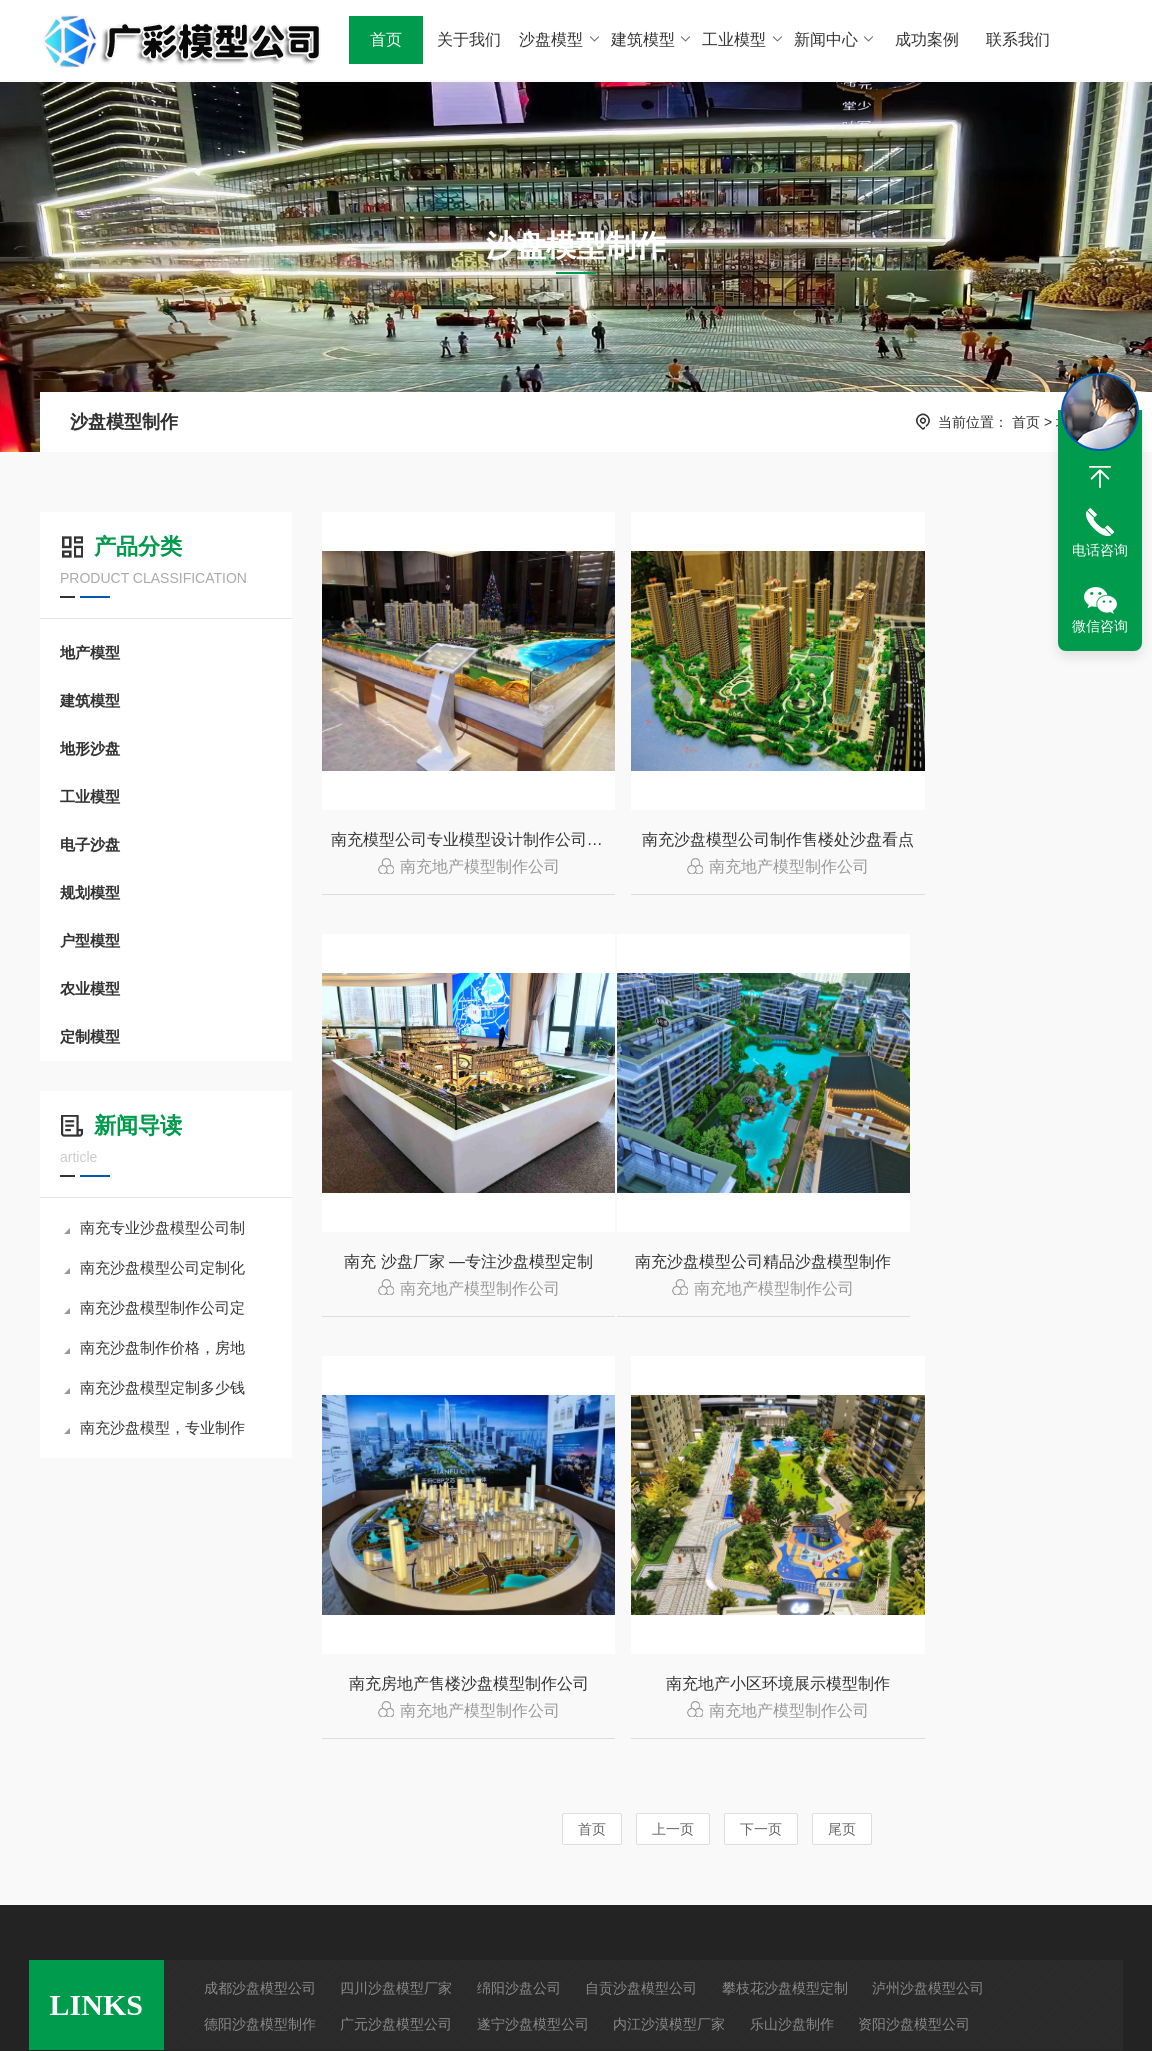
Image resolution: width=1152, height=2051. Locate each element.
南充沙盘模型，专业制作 (154, 1427)
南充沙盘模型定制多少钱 (154, 1387)
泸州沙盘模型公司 (928, 1631)
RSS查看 (57, 1851)
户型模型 (90, 940)
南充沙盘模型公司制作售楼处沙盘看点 (720, 841)
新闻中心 (834, 39)
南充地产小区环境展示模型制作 (986, 1266)
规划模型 (90, 892)
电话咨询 (1100, 550)
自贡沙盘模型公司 (641, 1631)
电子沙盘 (90, 844)
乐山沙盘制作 (792, 1667)
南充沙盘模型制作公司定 (154, 1307)
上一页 (673, 1413)
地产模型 (90, 652)
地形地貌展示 (502, 1886)
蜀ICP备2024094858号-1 (810, 2015)
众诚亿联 (1014, 2015)
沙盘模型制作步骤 (372, 1851)
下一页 (761, 1413)
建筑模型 (651, 39)
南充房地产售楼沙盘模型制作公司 (718, 1266)
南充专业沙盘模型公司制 (154, 1227)
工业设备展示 (502, 1851)
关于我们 (469, 39)
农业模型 (90, 988)
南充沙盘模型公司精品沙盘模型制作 (452, 1266)
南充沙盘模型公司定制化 (154, 1267)
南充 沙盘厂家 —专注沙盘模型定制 (989, 841)
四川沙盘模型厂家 (396, 1631)
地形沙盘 (90, 748)
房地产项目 (495, 1816)
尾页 (842, 1413)
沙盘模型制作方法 (372, 1816)
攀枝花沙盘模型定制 (785, 1631)
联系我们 (1018, 39)
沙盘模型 (560, 39)
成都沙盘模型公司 (260, 1631)
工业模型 (743, 39)
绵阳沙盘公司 (519, 1631)
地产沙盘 (200, 1816)
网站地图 (57, 1816)
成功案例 (926, 39)
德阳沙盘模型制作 (260, 1667)
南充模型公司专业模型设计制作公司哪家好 (452, 841)
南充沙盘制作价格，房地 (154, 1347)
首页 (386, 39)
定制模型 (90, 1036)
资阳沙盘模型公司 (914, 1667)
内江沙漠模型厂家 (669, 1667)
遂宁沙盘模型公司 (533, 1667)
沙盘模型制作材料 (372, 1886)
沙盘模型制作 (124, 422)
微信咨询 (1100, 626)
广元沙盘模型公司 (396, 1667)
